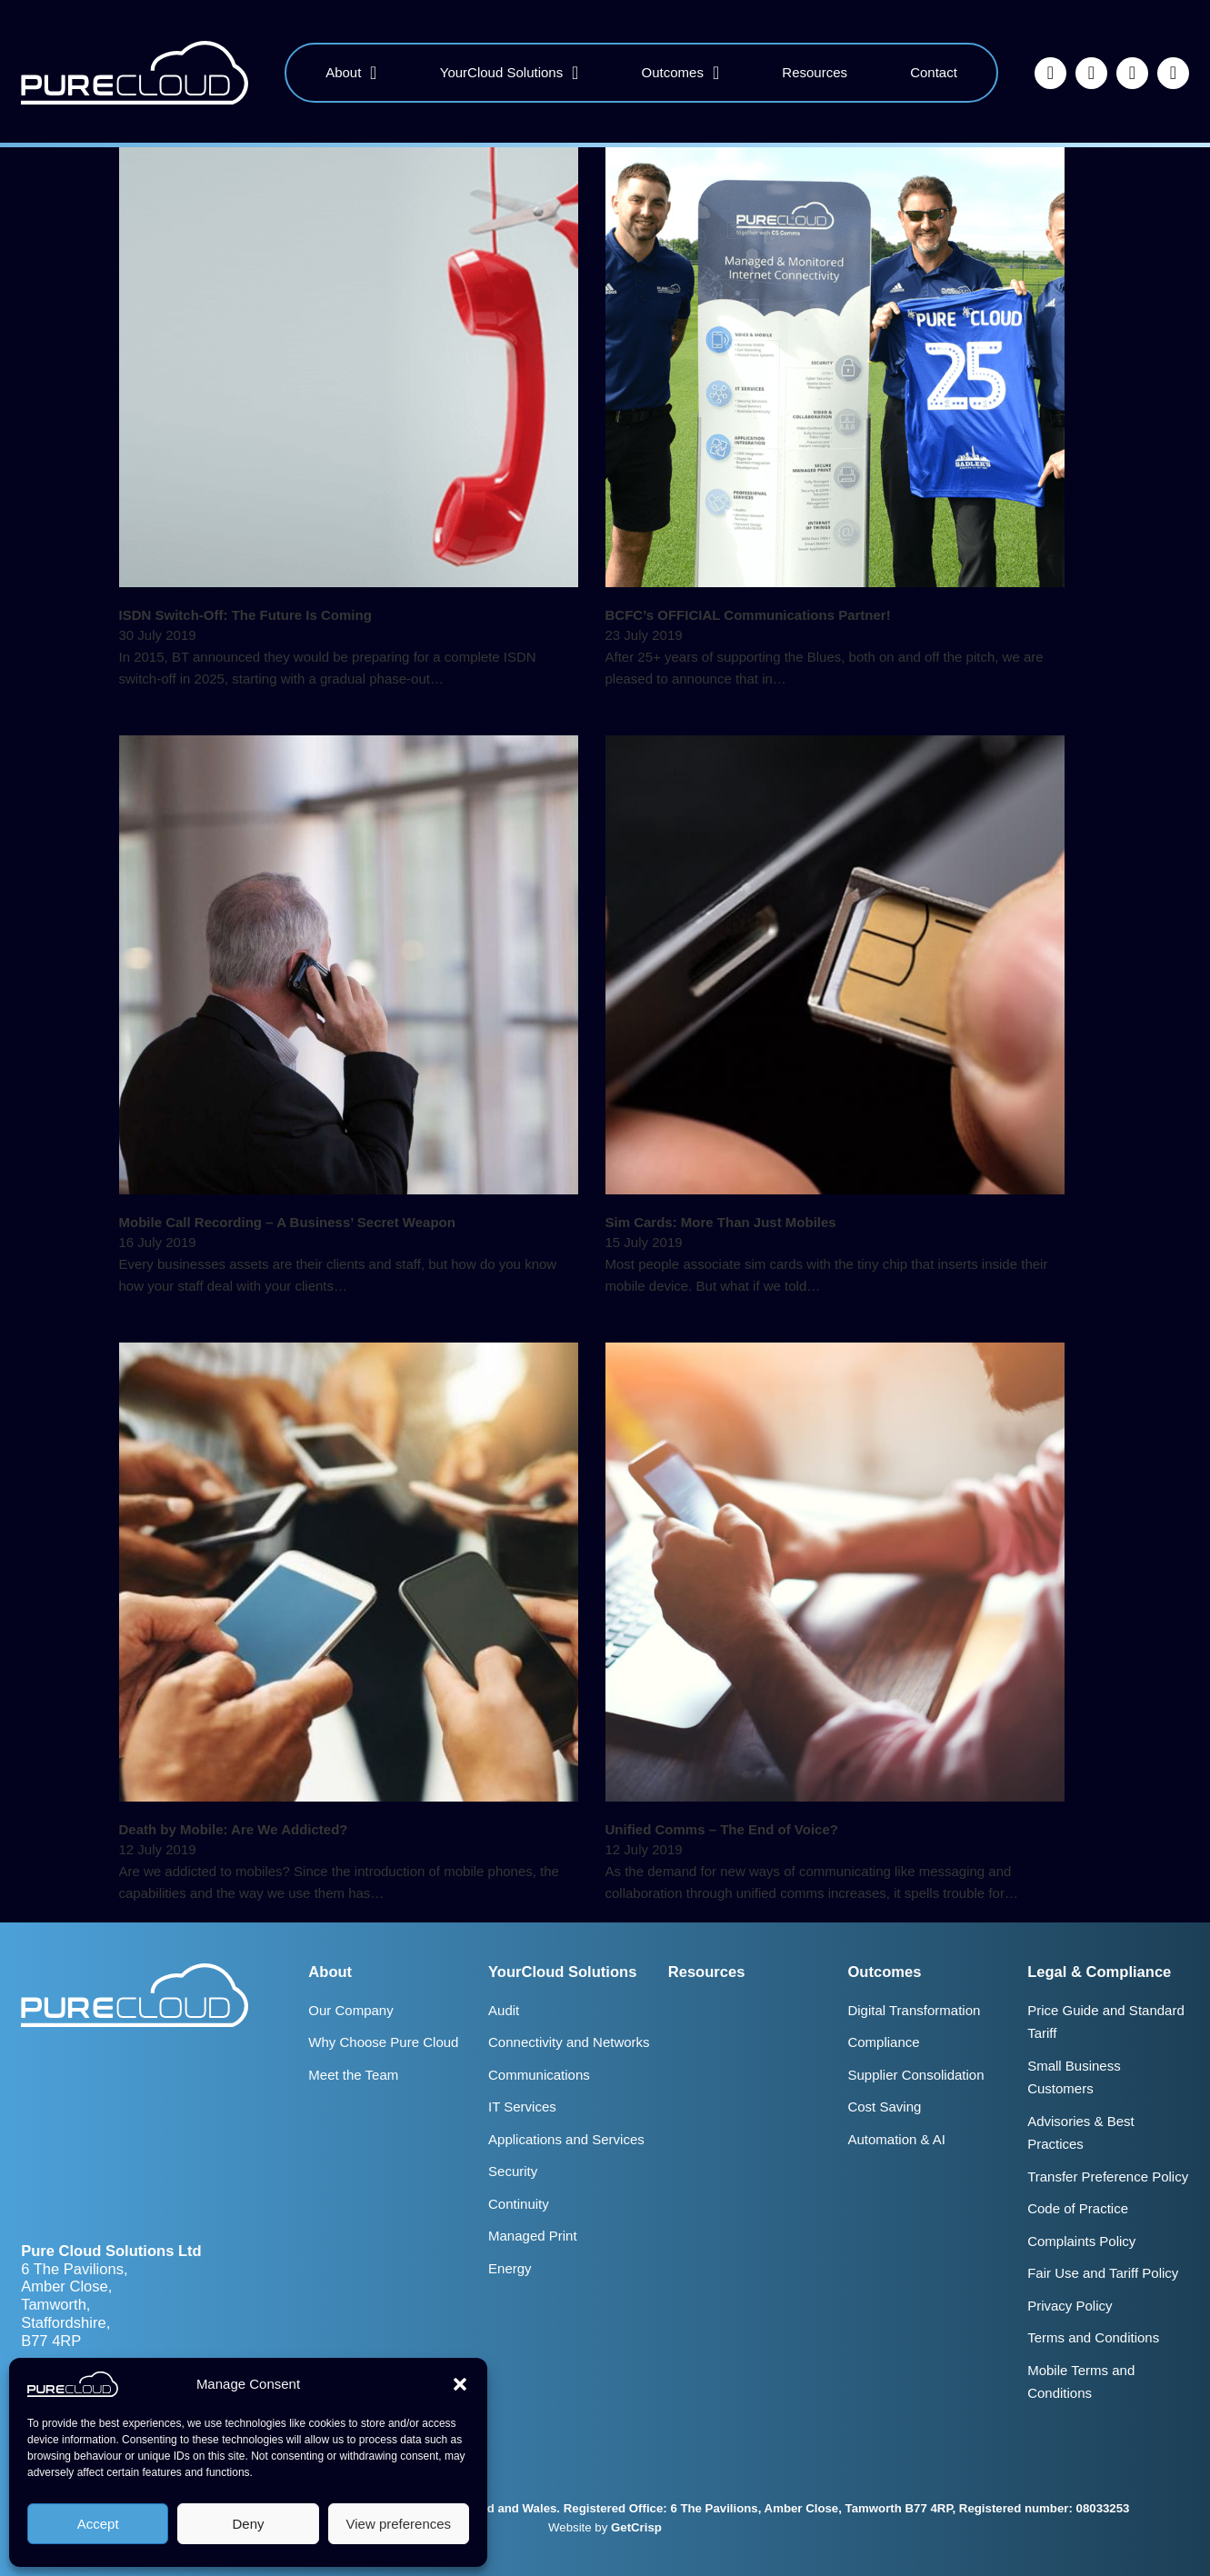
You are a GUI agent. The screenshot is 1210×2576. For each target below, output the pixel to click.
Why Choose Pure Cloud (383, 2042)
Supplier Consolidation (915, 2074)
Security (512, 2171)
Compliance (883, 2042)
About (343, 72)
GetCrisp (636, 2527)
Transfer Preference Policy (1107, 2176)
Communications (539, 2074)
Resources (814, 72)
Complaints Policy (1081, 2241)
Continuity (518, 2204)
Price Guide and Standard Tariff (1106, 2022)
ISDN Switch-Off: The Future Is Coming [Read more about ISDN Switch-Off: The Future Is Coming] (245, 615)
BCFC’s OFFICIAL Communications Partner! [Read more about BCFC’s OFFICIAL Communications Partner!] (748, 615)
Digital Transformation (913, 2010)
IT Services (522, 2106)
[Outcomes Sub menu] (716, 73)
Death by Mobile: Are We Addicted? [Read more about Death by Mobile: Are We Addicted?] (233, 1829)
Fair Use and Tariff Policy (1102, 2273)
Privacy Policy (1069, 2305)
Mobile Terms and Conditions (1081, 2381)
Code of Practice (1077, 2208)
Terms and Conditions (1093, 2337)
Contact (933, 72)
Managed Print (532, 2235)
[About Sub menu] (373, 73)
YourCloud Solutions (501, 72)
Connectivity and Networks (569, 2042)
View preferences (399, 2523)
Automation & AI (896, 2139)
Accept (98, 2523)
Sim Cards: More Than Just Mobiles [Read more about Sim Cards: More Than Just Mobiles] (720, 1222)
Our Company (350, 2010)
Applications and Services (566, 2139)
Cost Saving (884, 2106)
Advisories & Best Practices (1081, 2132)
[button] (460, 2384)
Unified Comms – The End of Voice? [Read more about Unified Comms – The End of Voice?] (721, 1829)
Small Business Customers (1074, 2077)
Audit (503, 2010)
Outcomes (673, 72)
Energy (510, 2268)
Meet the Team (353, 2074)
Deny (248, 2523)
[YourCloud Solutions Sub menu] (575, 73)
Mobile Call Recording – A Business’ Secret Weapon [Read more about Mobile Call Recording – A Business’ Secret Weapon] (287, 1222)
